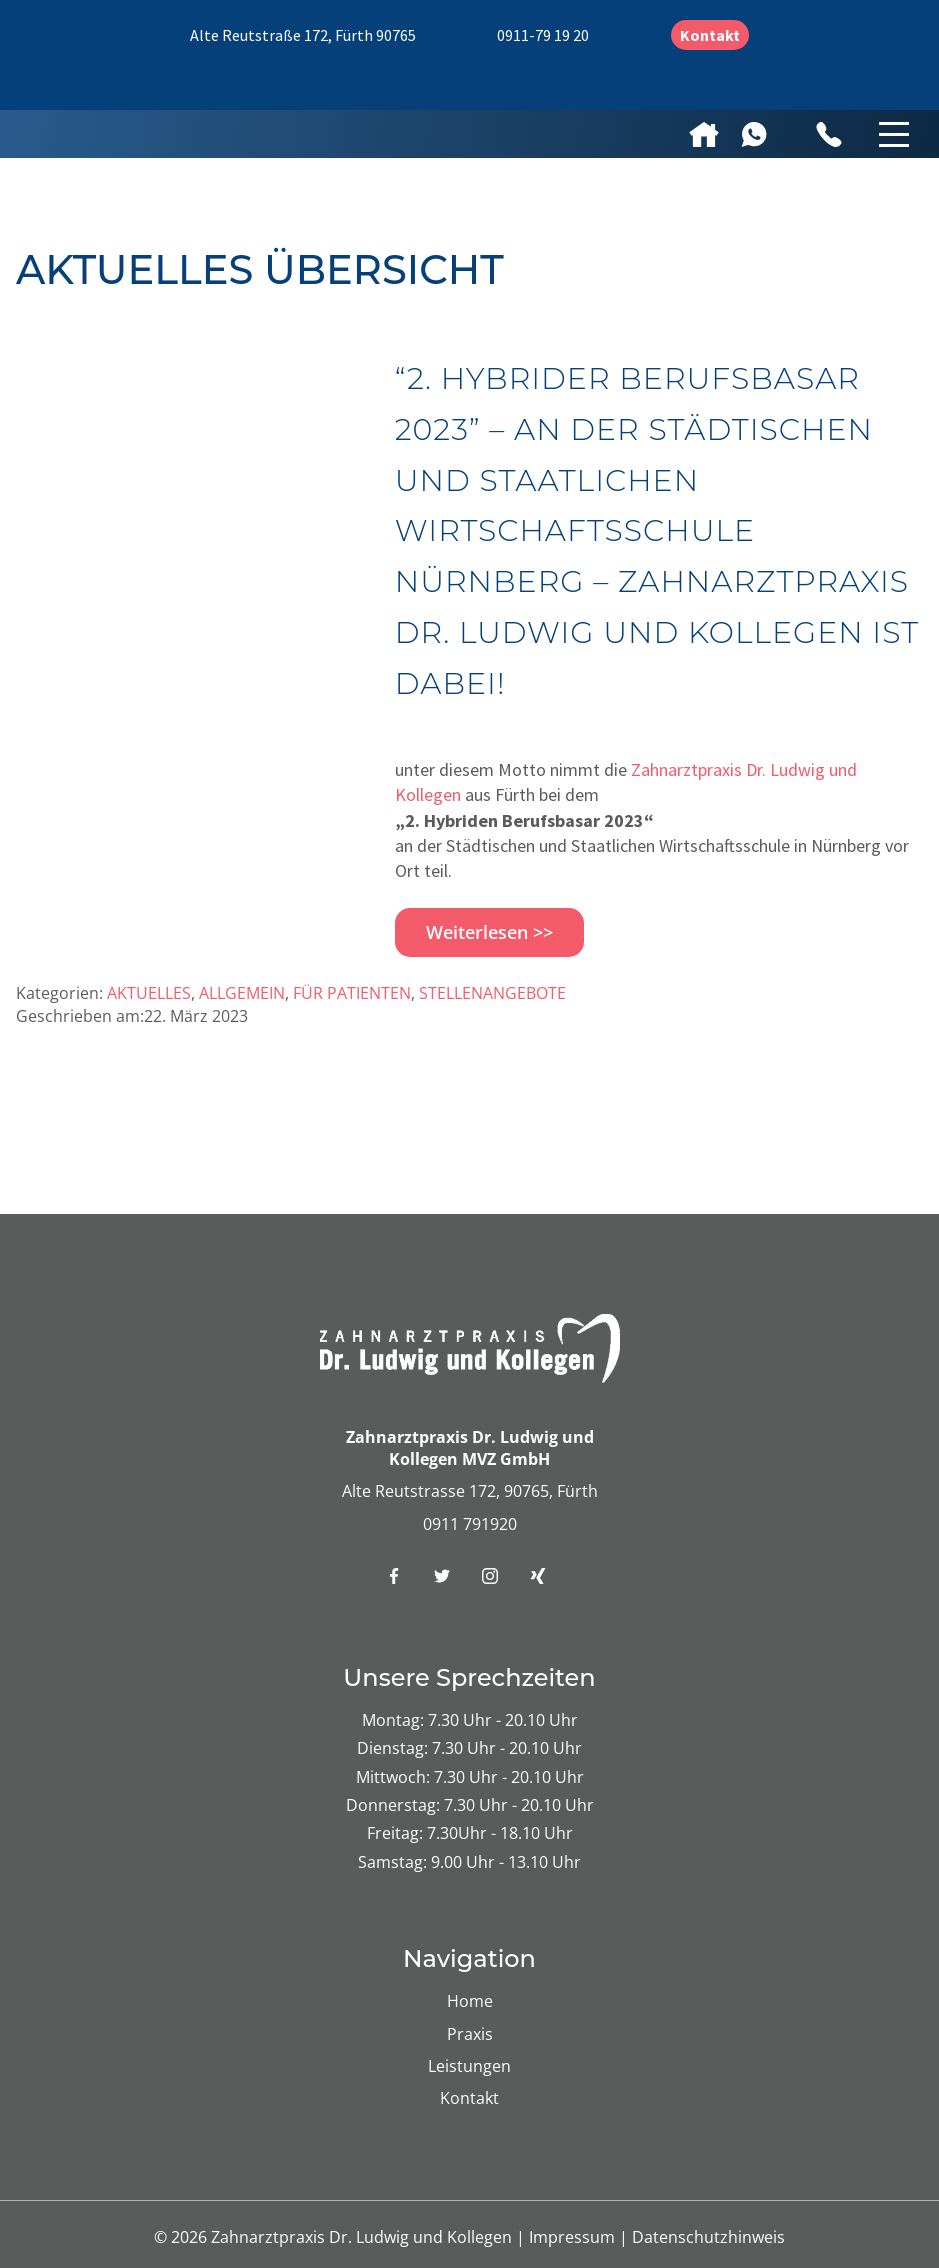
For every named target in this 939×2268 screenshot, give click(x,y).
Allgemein (242, 993)
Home (470, 2001)
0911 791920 (470, 1524)
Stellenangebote (492, 993)
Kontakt (710, 35)
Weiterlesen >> (489, 932)
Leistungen (469, 2066)
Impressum (574, 2237)
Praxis (470, 2034)
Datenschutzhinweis (708, 2237)
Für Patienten (352, 993)
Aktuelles (149, 993)
